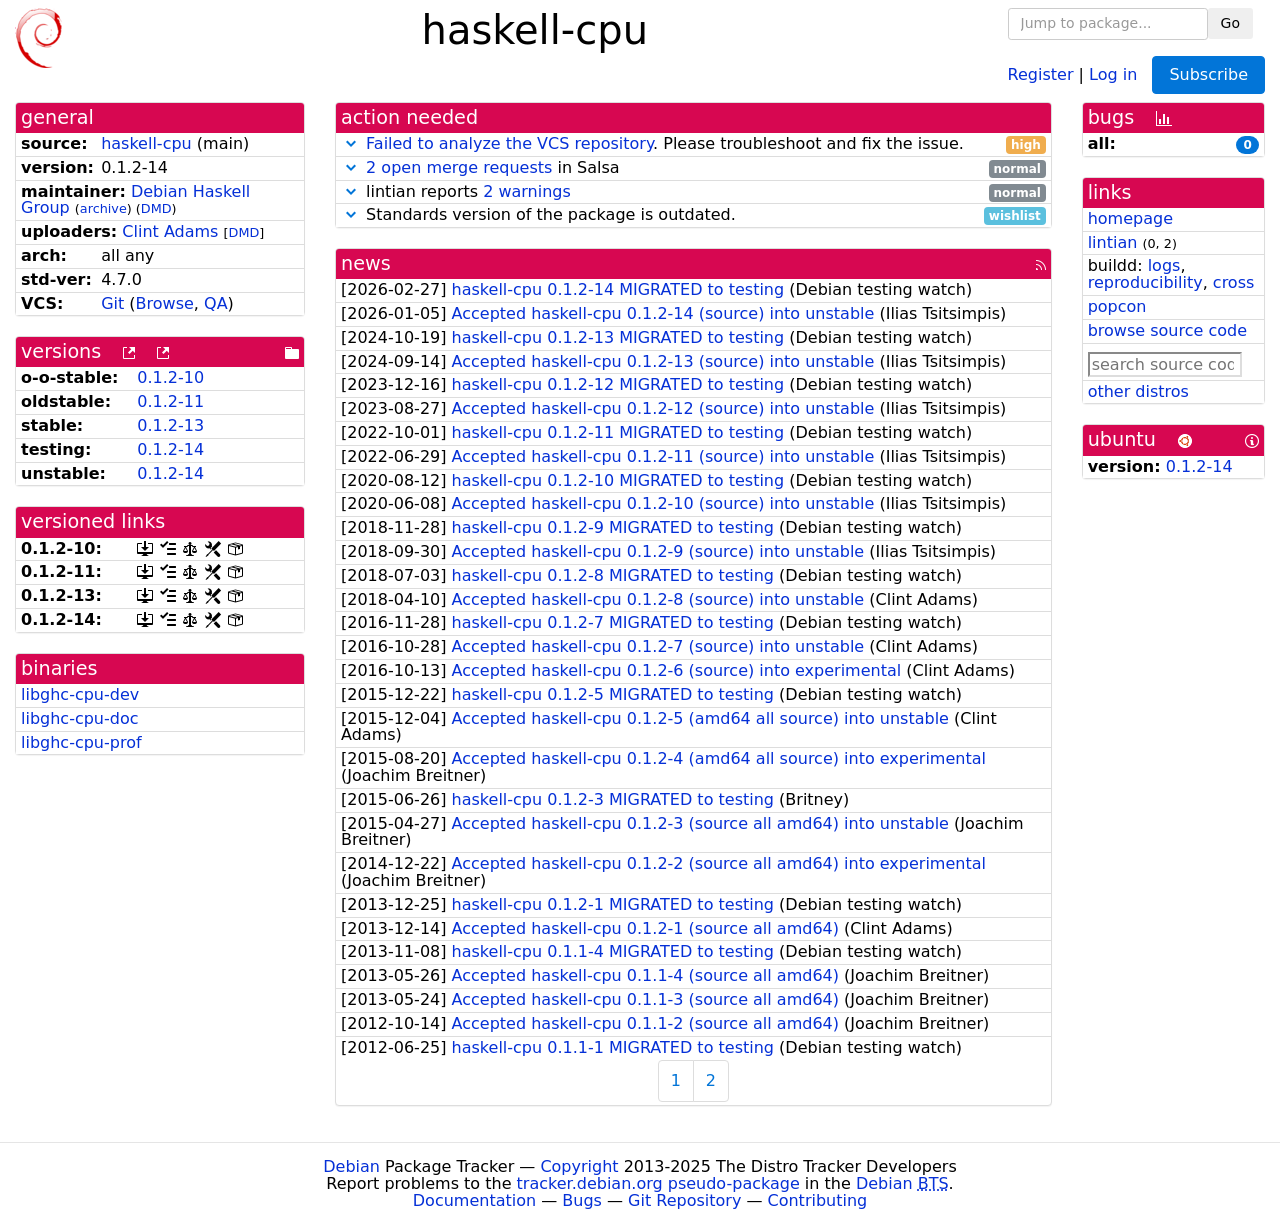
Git (112, 303)
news (366, 263)
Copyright (579, 1166)
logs (1164, 265)
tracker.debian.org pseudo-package (658, 1183)
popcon (1117, 306)
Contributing (818, 1200)
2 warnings (527, 191)
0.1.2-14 (170, 449)
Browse (165, 303)
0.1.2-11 (170, 401)
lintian (1113, 242)
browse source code (1167, 330)
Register (1041, 73)
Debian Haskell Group (135, 200)
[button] (351, 143)
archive (103, 208)
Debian (351, 1166)
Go (1230, 23)
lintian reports (693, 192)
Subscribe (1208, 74)
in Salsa (693, 168)
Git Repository (684, 1200)
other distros (1138, 391)
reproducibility (1145, 282)
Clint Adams (170, 231)
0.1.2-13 (170, 425)
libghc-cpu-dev (80, 694)
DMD (156, 208)
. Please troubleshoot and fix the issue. (693, 144)
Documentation (474, 1200)
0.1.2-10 (170, 377)
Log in (1113, 73)
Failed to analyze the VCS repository (509, 143)
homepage (1130, 218)
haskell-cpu (146, 143)
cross (1233, 282)
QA (216, 303)
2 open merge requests (459, 167)
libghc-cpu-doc (80, 718)
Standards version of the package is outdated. (693, 215)
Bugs (582, 1200)
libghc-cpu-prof (81, 742)
